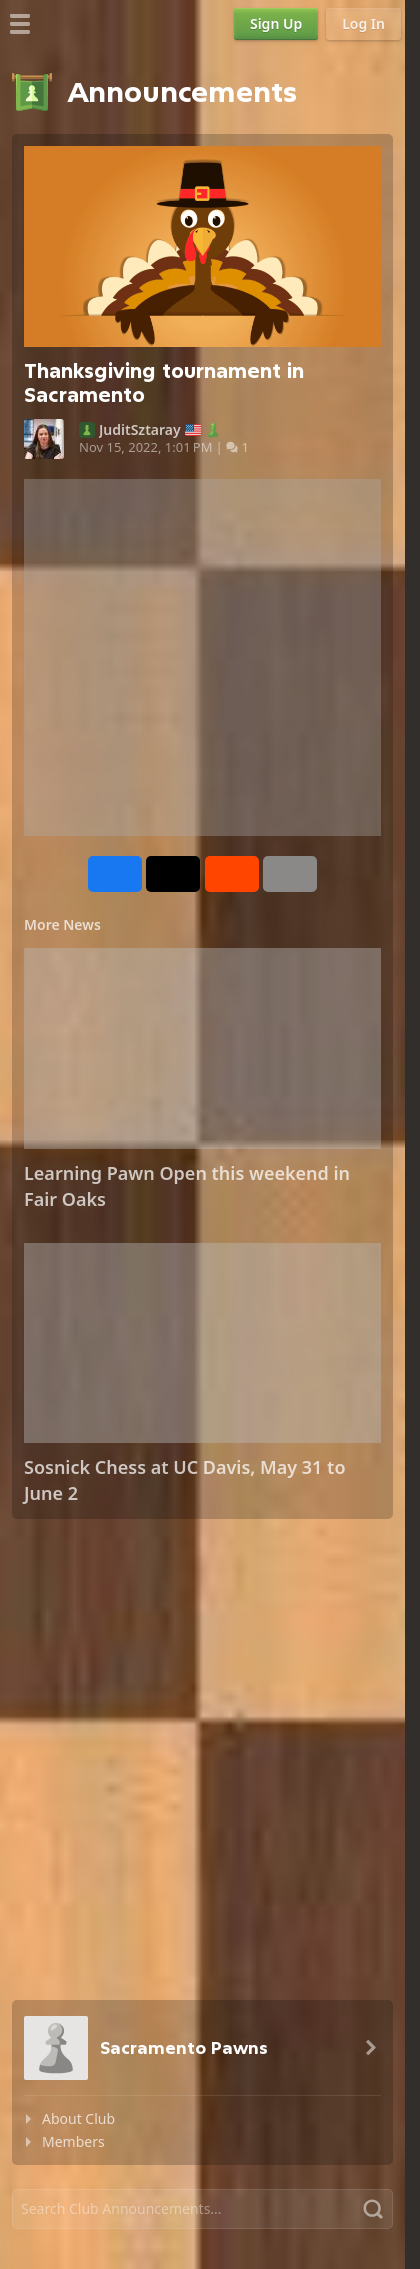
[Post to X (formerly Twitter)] (173, 874)
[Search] (202, 2209)
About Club (78, 2118)
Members (73, 2141)
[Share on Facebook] (115, 874)
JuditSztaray (140, 430)
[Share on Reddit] (232, 874)
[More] (290, 874)
